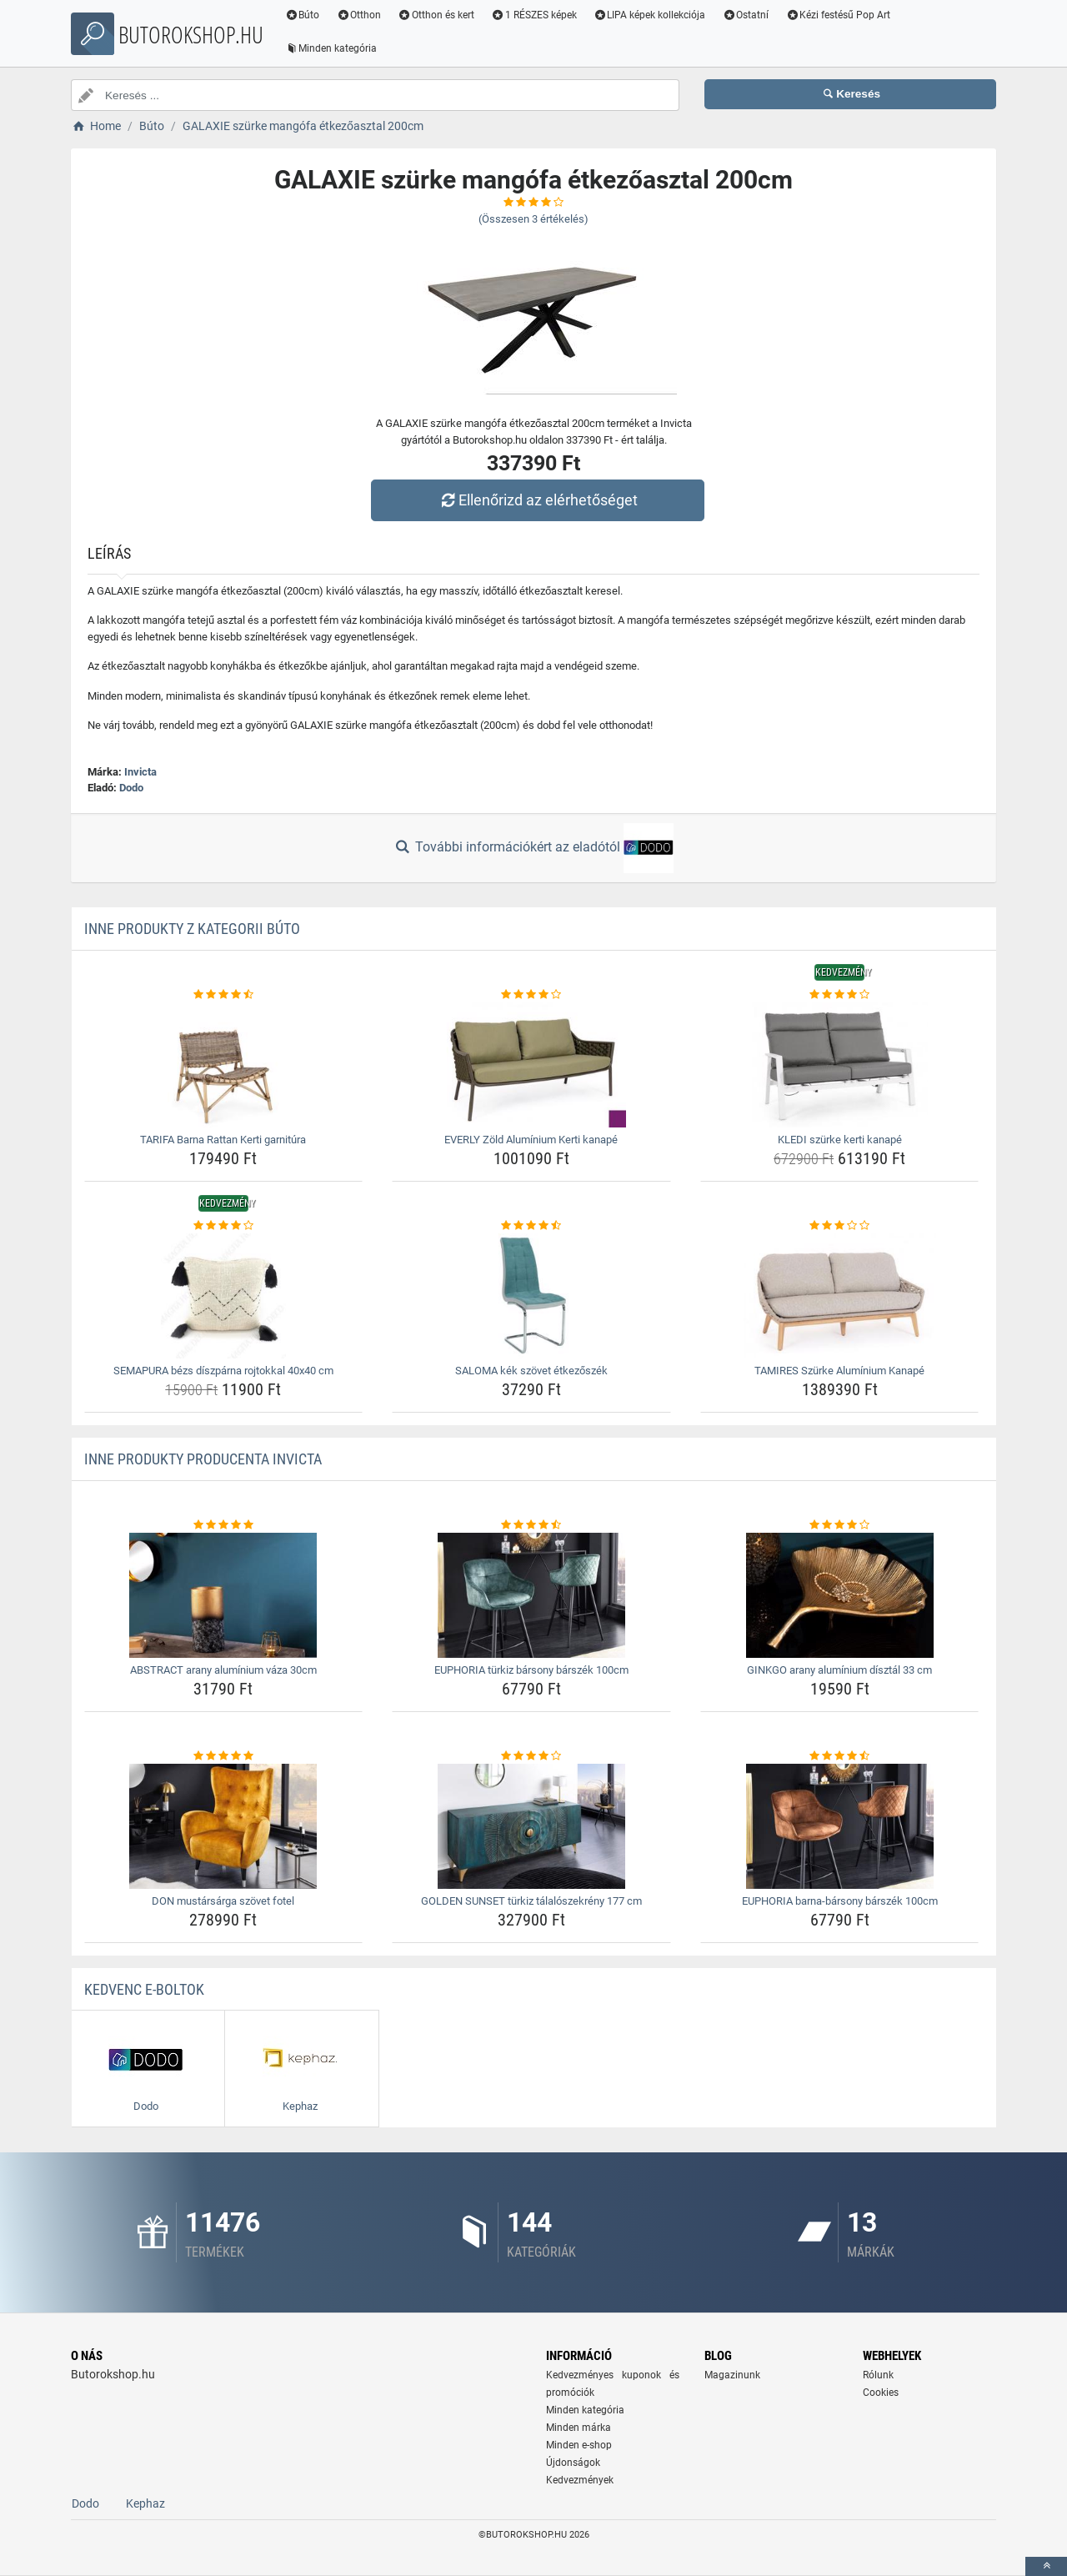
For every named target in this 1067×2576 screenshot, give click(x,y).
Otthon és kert (436, 15)
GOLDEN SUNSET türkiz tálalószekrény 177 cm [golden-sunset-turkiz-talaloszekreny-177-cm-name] (531, 1901)
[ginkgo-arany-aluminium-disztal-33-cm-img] (840, 1595)
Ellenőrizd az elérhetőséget (538, 500)
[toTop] (1046, 2566)
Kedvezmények (580, 2480)
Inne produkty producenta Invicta (203, 1459)
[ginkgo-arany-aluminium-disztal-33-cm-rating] (840, 1525)
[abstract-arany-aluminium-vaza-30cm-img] (224, 1595)
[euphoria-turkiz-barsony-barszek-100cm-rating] (531, 1525)
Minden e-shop (579, 2445)
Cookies (881, 2392)
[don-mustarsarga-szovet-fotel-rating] (224, 1756)
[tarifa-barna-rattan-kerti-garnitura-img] (224, 1064)
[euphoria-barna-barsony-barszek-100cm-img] (840, 1826)
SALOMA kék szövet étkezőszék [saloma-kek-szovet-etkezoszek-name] (531, 1370)
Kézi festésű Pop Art (838, 15)
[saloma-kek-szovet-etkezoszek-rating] (531, 1226)
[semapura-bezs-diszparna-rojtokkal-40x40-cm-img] (224, 1295)
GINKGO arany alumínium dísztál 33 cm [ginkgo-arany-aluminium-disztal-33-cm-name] (839, 1670)
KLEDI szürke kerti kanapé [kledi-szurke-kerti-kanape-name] (840, 1139)
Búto (302, 15)
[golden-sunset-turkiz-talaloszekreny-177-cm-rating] (531, 1756)
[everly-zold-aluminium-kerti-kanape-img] (531, 1064)
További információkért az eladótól (533, 848)
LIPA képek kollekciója (650, 15)
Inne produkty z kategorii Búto (192, 928)
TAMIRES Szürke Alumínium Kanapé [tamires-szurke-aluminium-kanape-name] (839, 1370)
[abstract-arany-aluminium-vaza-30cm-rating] (224, 1525)
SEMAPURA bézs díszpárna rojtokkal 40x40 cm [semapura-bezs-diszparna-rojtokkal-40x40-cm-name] (223, 1370)
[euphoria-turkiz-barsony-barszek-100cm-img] (531, 1595)
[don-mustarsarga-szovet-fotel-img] (224, 1826)
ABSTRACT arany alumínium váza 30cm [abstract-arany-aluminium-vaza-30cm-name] (223, 1670)
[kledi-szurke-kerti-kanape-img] (840, 1064)
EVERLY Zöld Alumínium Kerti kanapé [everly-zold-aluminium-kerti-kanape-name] (531, 1139)
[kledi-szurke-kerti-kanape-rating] (840, 995)
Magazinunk (732, 2375)
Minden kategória (331, 48)
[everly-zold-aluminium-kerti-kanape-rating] (531, 995)
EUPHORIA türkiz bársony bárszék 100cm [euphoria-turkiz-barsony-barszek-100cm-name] (531, 1670)
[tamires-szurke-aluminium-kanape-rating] (840, 1226)
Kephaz (145, 2503)
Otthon (359, 15)
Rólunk (878, 2375)
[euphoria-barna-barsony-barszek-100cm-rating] (840, 1756)
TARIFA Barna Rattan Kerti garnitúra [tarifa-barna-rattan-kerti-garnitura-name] (223, 1139)
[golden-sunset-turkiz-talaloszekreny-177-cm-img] (531, 1826)
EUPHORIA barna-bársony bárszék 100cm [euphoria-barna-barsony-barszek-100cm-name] (840, 1901)
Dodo (131, 787)
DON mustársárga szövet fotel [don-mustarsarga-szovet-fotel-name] (223, 1901)
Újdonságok (573, 2462)
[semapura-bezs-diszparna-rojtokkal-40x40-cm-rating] (224, 1226)
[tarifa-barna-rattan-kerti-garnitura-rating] (224, 995)
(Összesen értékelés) (533, 219)
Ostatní (746, 15)
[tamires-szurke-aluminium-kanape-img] (840, 1295)
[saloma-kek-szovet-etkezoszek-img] (531, 1295)
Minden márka (578, 2427)
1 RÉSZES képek (534, 15)
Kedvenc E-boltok (144, 1989)
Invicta (140, 772)
